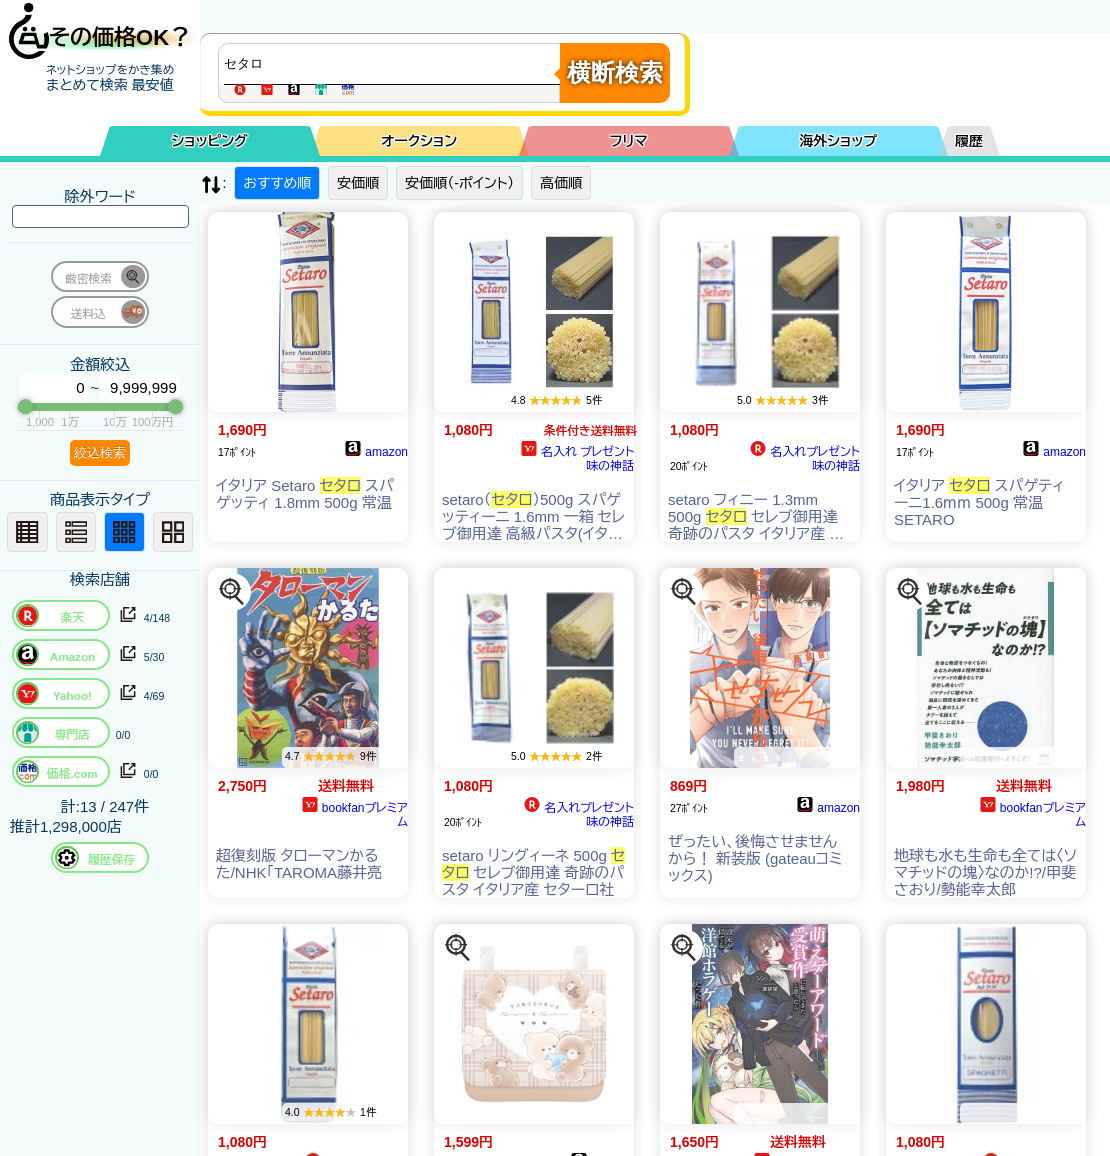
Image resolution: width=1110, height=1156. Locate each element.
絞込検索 (100, 452)
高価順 (561, 183)
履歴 (969, 141)
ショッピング (210, 141)
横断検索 (615, 72)
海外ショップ (838, 141)
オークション (419, 141)
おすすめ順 (277, 183)
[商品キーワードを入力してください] (394, 64)
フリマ (629, 141)
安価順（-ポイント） (459, 183)
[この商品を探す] (232, 592)
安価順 (358, 183)
